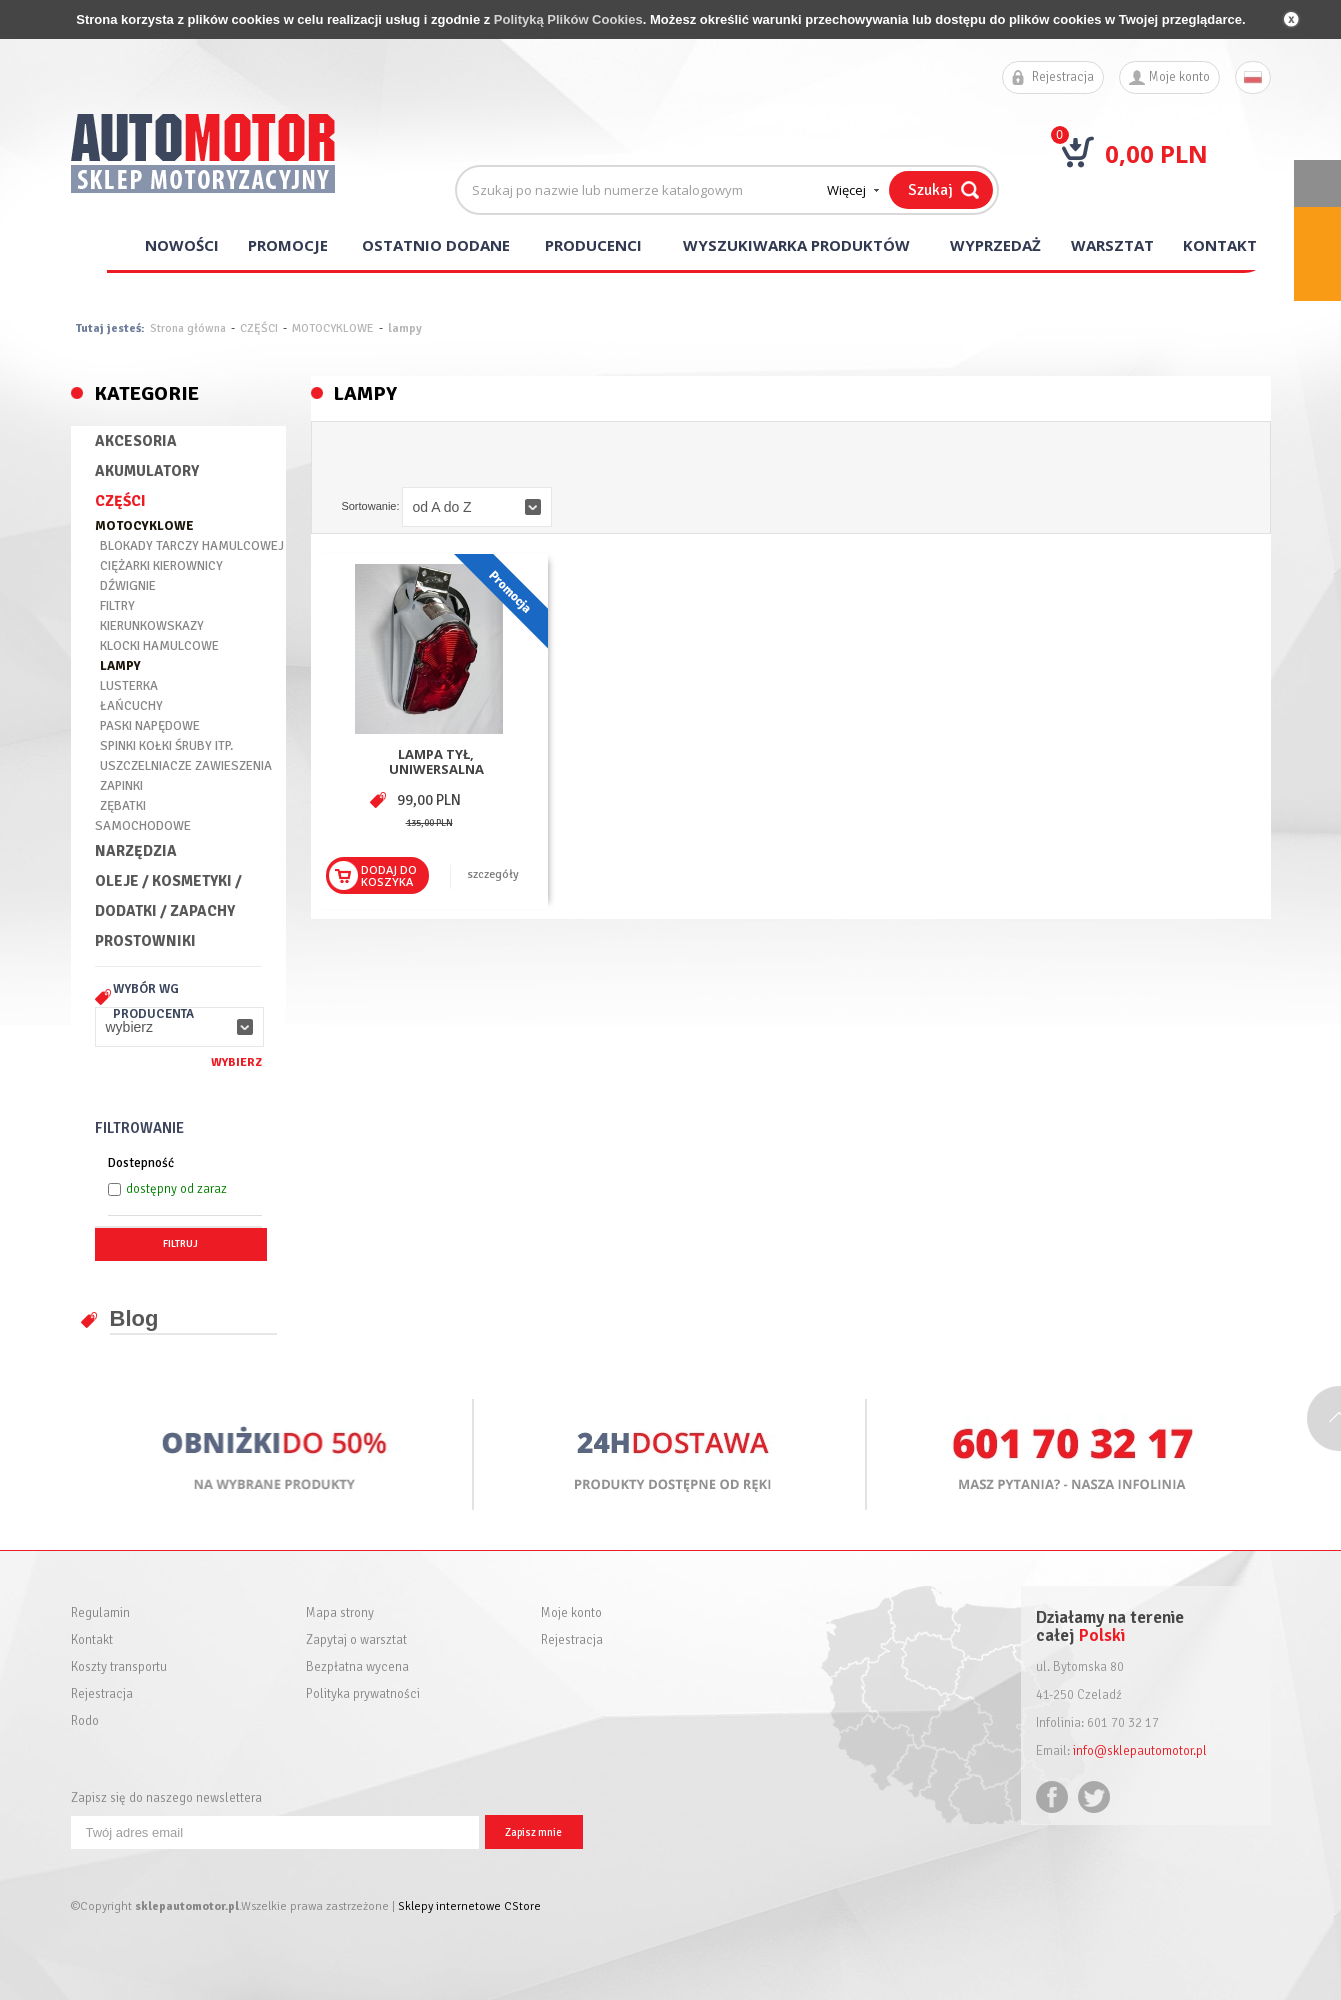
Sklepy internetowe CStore (469, 1906)
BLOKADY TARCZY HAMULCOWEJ (192, 546)
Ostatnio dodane (436, 245)
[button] (179, 1027)
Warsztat (1112, 245)
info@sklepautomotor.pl (1140, 1751)
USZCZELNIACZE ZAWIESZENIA (186, 766)
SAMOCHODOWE (143, 826)
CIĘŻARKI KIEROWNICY (161, 566)
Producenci (593, 245)
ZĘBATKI (123, 806)
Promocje (288, 245)
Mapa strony (340, 1613)
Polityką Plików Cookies (568, 19)
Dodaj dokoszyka (389, 875)
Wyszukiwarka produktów (796, 245)
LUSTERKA (129, 686)
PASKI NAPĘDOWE (150, 726)
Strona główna (188, 328)
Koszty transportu (119, 1667)
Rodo (85, 1721)
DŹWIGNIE (128, 586)
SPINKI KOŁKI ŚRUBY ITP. (166, 746)
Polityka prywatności (363, 1694)
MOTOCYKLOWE (333, 328)
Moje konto (1179, 77)
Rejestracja (1063, 77)
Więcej (846, 190)
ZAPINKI (121, 786)
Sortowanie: (370, 506)
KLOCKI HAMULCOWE (159, 646)
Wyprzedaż (995, 245)
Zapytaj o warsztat (356, 1640)
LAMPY (120, 666)
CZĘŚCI (259, 328)
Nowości (182, 245)
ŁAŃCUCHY (131, 706)
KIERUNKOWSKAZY (152, 626)
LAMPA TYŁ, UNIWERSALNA (436, 762)
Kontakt (1220, 245)
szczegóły (494, 874)
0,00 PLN (1156, 153)
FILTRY (117, 606)
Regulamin (100, 1613)
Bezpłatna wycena (357, 1667)
